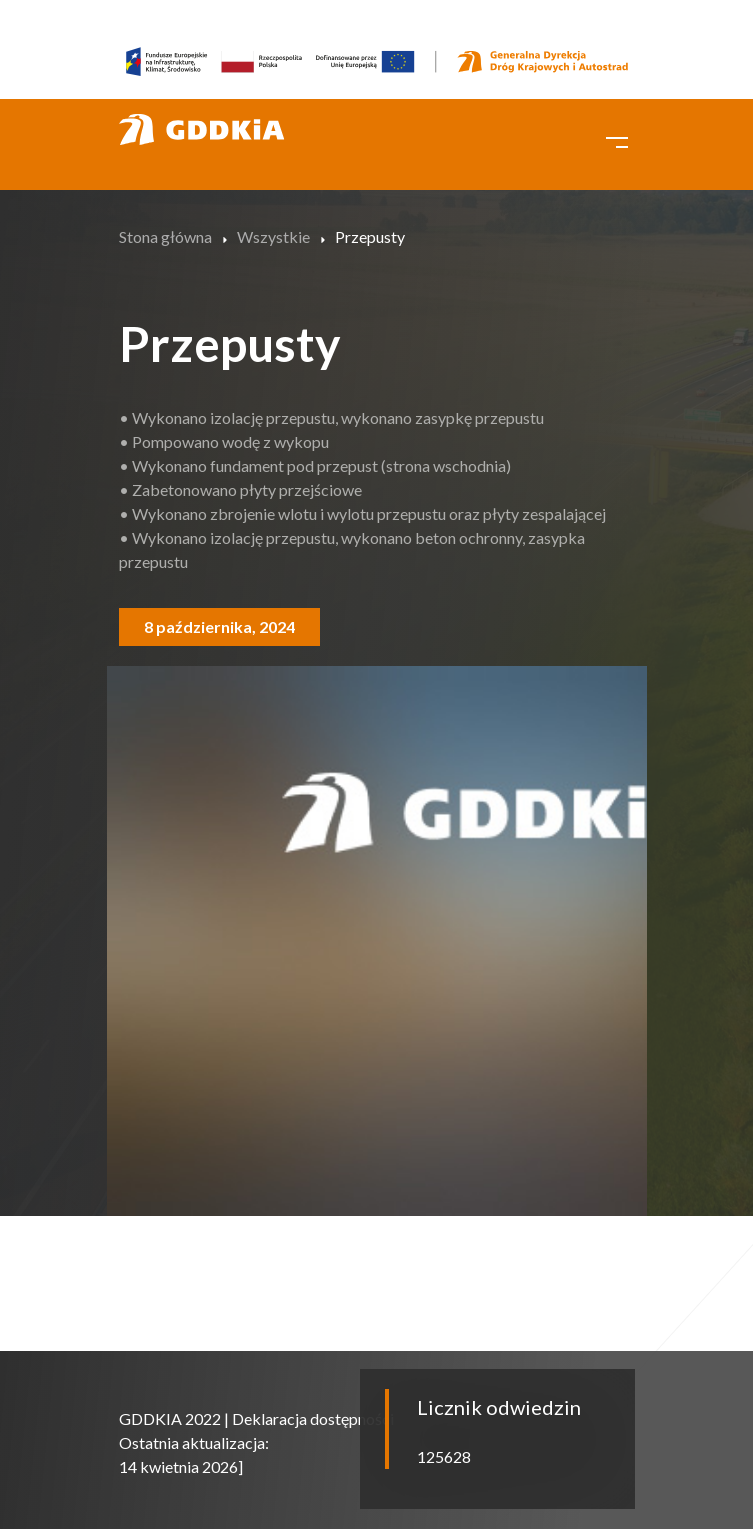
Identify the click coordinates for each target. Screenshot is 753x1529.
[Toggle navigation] (617, 140)
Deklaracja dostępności (313, 1418)
